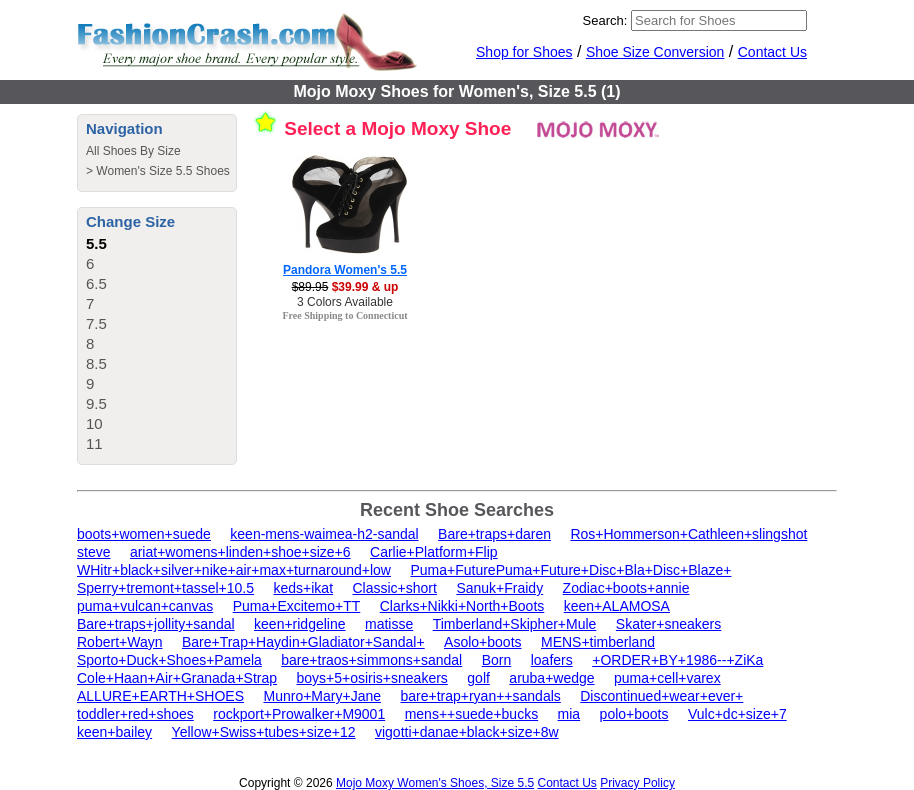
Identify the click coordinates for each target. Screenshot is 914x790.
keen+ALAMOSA (617, 606)
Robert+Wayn (119, 642)
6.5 (96, 283)
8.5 (96, 363)
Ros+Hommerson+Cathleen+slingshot (688, 534)
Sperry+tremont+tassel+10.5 (165, 588)
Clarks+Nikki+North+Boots (462, 606)
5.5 (96, 243)
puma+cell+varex (667, 678)
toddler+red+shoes (135, 714)
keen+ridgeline (299, 624)
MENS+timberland (598, 642)
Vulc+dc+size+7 (737, 714)
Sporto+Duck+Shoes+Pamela (169, 660)
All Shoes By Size (133, 151)
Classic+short (395, 588)
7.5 (96, 323)
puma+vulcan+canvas (145, 606)
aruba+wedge (551, 678)
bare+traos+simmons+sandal (371, 660)
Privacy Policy (637, 783)
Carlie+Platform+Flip (434, 552)
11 (94, 443)
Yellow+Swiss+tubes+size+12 (264, 732)
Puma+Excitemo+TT (297, 606)
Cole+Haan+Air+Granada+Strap (177, 678)
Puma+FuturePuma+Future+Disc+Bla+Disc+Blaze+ (570, 570)
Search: (605, 20)
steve (93, 552)
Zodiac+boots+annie (626, 588)
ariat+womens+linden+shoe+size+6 (240, 552)
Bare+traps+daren (494, 534)
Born (497, 660)
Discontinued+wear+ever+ (661, 696)
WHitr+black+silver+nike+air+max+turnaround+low (234, 570)
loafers (552, 660)
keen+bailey (114, 732)
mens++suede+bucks (471, 714)
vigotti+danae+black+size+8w (467, 732)
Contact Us (772, 52)
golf (478, 678)
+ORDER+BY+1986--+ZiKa (677, 660)
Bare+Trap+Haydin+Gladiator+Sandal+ (303, 642)
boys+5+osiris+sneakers (371, 678)
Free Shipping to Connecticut (344, 315)
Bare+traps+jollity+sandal (156, 624)
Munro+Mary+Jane (322, 696)
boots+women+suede (144, 534)
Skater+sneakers (668, 624)
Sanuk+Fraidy (499, 588)
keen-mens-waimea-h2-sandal (324, 534)
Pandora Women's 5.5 (345, 270)
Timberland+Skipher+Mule (515, 624)
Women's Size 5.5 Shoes (162, 171)
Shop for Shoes (524, 52)
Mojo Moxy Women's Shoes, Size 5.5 (435, 783)
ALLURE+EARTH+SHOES (160, 696)
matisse (389, 624)
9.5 (96, 403)
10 (94, 423)
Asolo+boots (482, 642)
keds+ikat (304, 588)
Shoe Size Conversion (655, 52)
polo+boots (634, 714)
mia (569, 714)
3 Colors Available (345, 302)
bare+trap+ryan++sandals (480, 696)
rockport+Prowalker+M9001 (299, 714)
